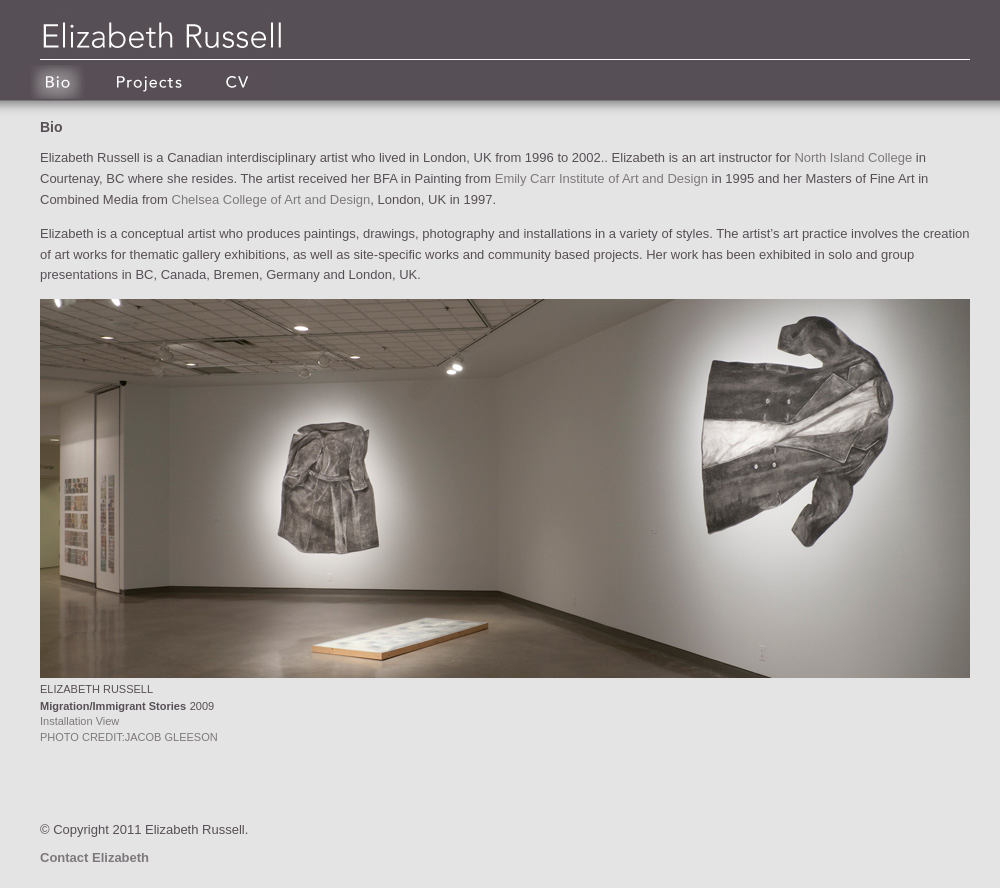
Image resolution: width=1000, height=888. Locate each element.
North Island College (853, 157)
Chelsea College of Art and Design (271, 199)
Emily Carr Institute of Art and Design (601, 178)
